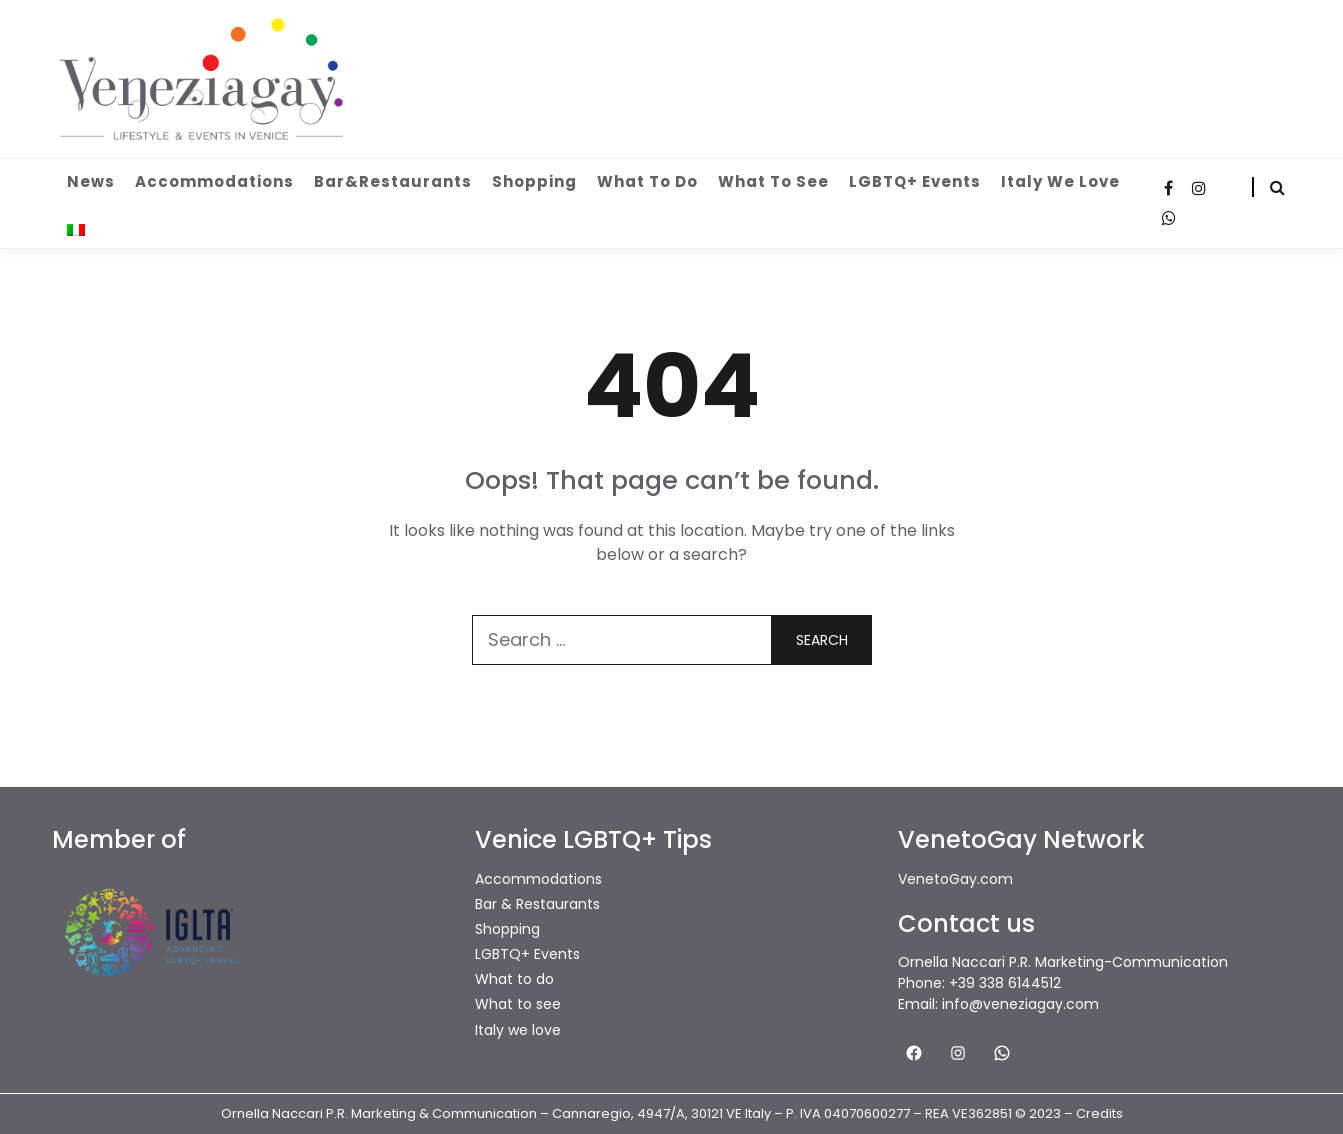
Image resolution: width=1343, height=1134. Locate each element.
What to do (647, 181)
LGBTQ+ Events (915, 181)
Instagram (1199, 188)
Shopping (534, 181)
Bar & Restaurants (537, 904)
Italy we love (1060, 181)
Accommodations (214, 181)
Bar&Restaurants (393, 181)
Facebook (1169, 188)
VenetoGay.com (955, 879)
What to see (773, 181)
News (91, 181)
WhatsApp (1169, 218)
